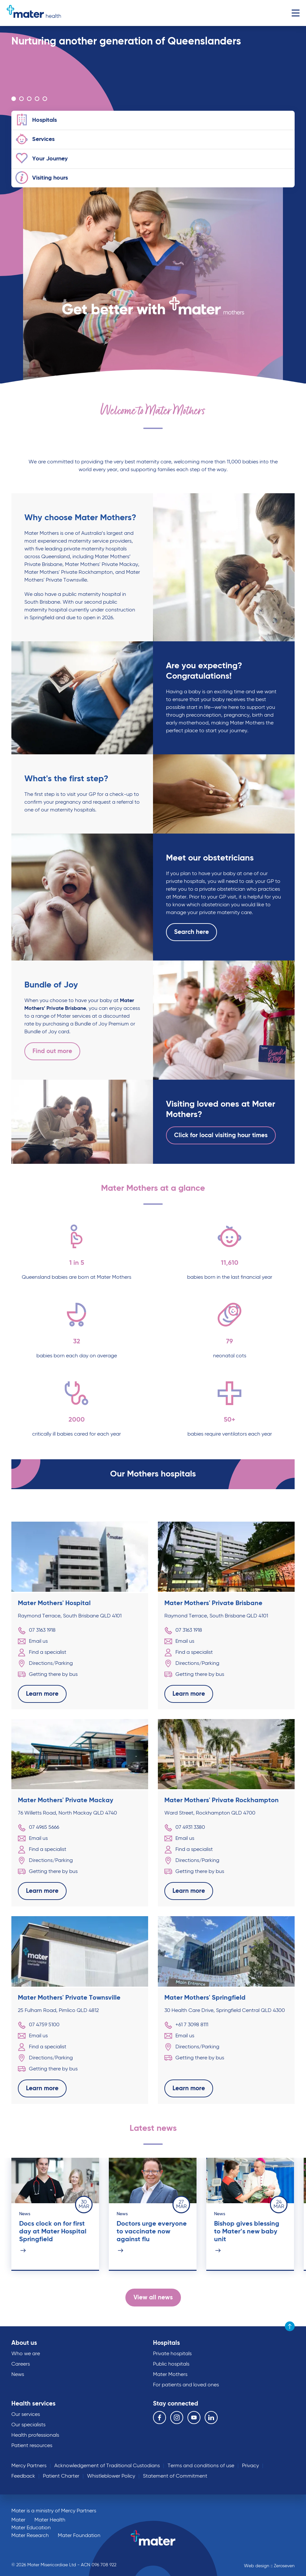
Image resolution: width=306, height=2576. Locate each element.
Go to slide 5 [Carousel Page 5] (45, 98)
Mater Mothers (170, 2374)
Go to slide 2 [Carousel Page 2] (21, 98)
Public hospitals (171, 2364)
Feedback (23, 2476)
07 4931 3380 (184, 1827)
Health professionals (35, 2435)
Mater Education (31, 2528)
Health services (33, 2404)
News (17, 2374)
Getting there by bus (48, 1674)
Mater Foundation (79, 2535)
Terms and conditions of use (201, 2466)
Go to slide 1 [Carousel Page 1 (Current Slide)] (13, 98)
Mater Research (30, 2535)
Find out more (52, 1051)
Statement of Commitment (175, 2476)
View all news (153, 2298)
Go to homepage (33, 13)
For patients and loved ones (186, 2385)
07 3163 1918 (37, 1630)
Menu (295, 13)
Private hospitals (172, 2353)
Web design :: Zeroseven (269, 2566)
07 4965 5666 (38, 1827)
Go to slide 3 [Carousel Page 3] (29, 98)
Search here (191, 932)
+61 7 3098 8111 (186, 2025)
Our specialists (28, 2425)
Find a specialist (42, 1652)
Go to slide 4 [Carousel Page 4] (37, 98)
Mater (18, 2520)
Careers (20, 2364)
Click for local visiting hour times (221, 1135)
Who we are (25, 2353)
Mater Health (49, 2520)
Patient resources (31, 2445)
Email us (33, 1641)
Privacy (250, 2466)
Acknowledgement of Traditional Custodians (107, 2466)
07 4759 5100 (38, 2025)
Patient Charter (61, 2476)
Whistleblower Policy (111, 2476)
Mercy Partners (28, 2466)
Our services (25, 2414)
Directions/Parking (45, 1663)
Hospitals (166, 2343)
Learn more (42, 1694)
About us (24, 2343)
